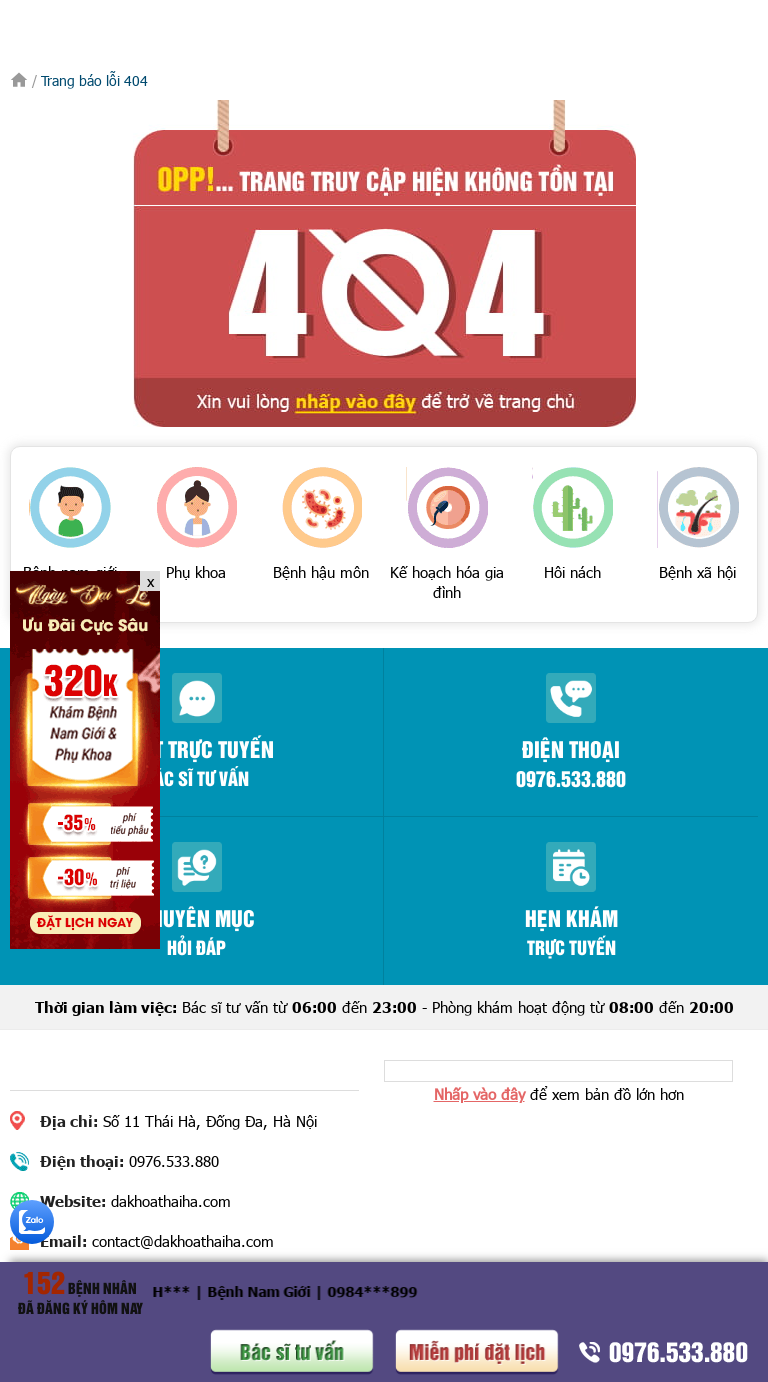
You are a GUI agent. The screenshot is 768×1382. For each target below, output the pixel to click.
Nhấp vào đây (479, 1094)
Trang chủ (19, 80)
